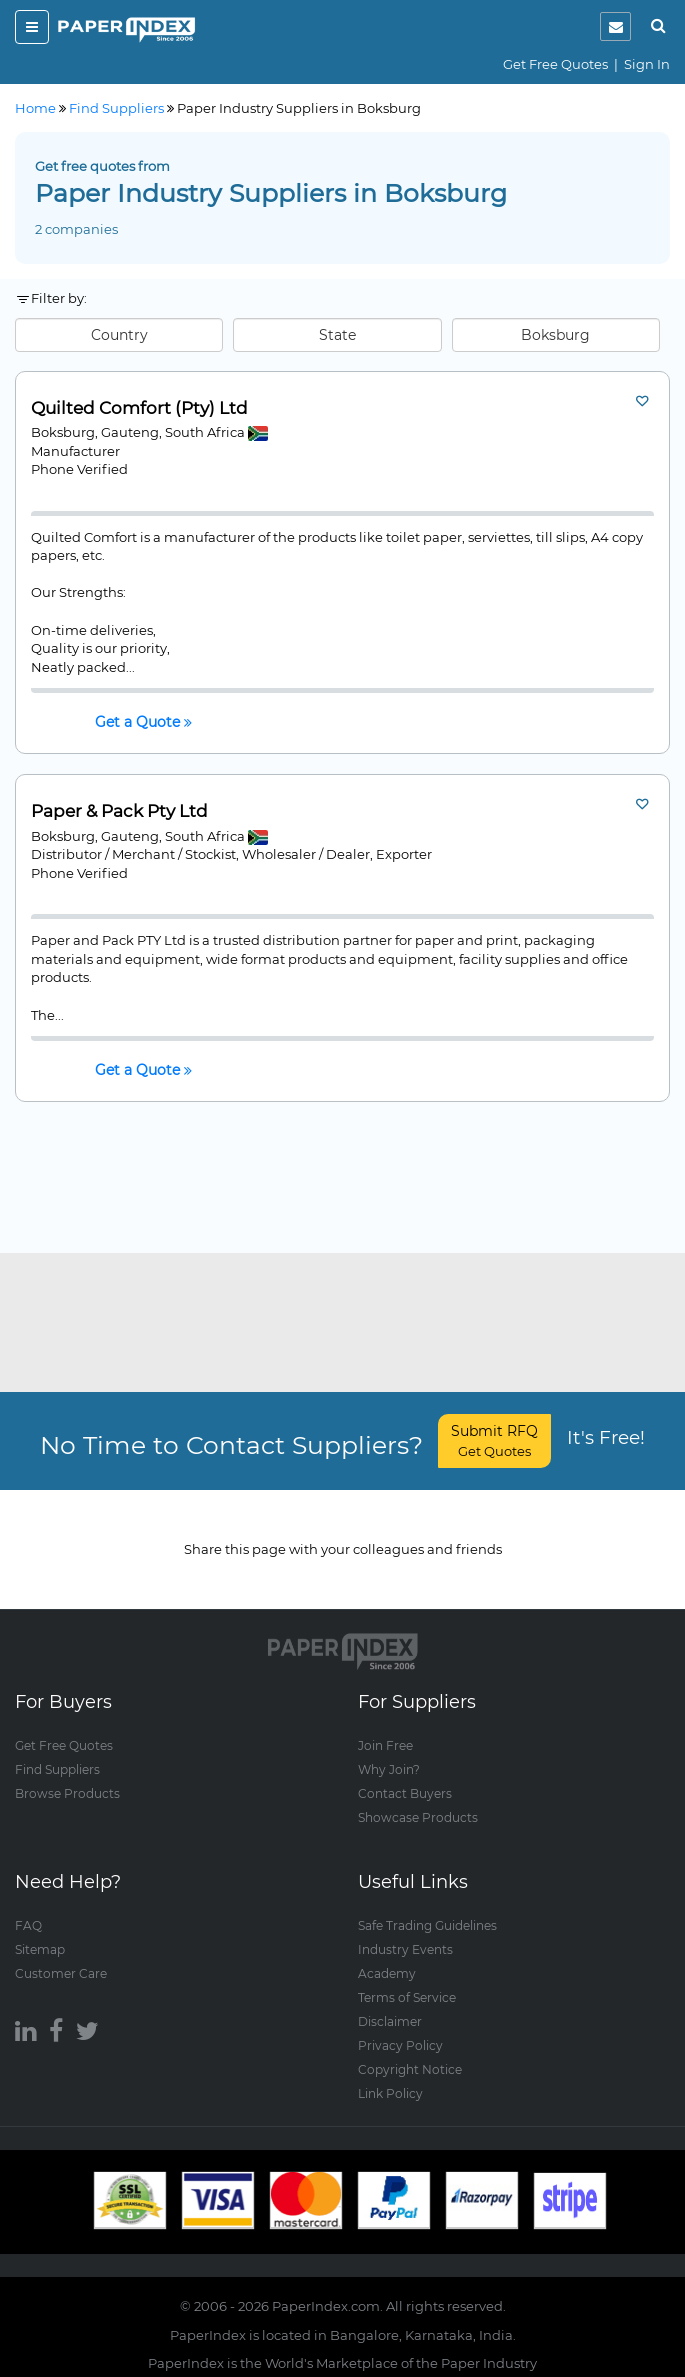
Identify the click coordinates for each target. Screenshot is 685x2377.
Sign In (647, 64)
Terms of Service (407, 1997)
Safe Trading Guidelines (427, 1925)
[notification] (615, 26)
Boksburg (555, 335)
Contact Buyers (405, 1793)
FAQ (28, 1925)
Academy (387, 1973)
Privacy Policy (400, 2045)
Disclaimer (390, 2021)
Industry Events (405, 1949)
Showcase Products (418, 1817)
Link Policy (390, 2093)
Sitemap (40, 1949)
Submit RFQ (494, 1440)
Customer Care (61, 1973)
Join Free (385, 1745)
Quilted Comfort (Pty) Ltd (139, 408)
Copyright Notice (410, 2069)
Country (119, 335)
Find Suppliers (57, 1769)
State (337, 335)
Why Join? (389, 1769)
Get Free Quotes (555, 64)
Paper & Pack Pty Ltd (119, 811)
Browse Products (67, 1793)
